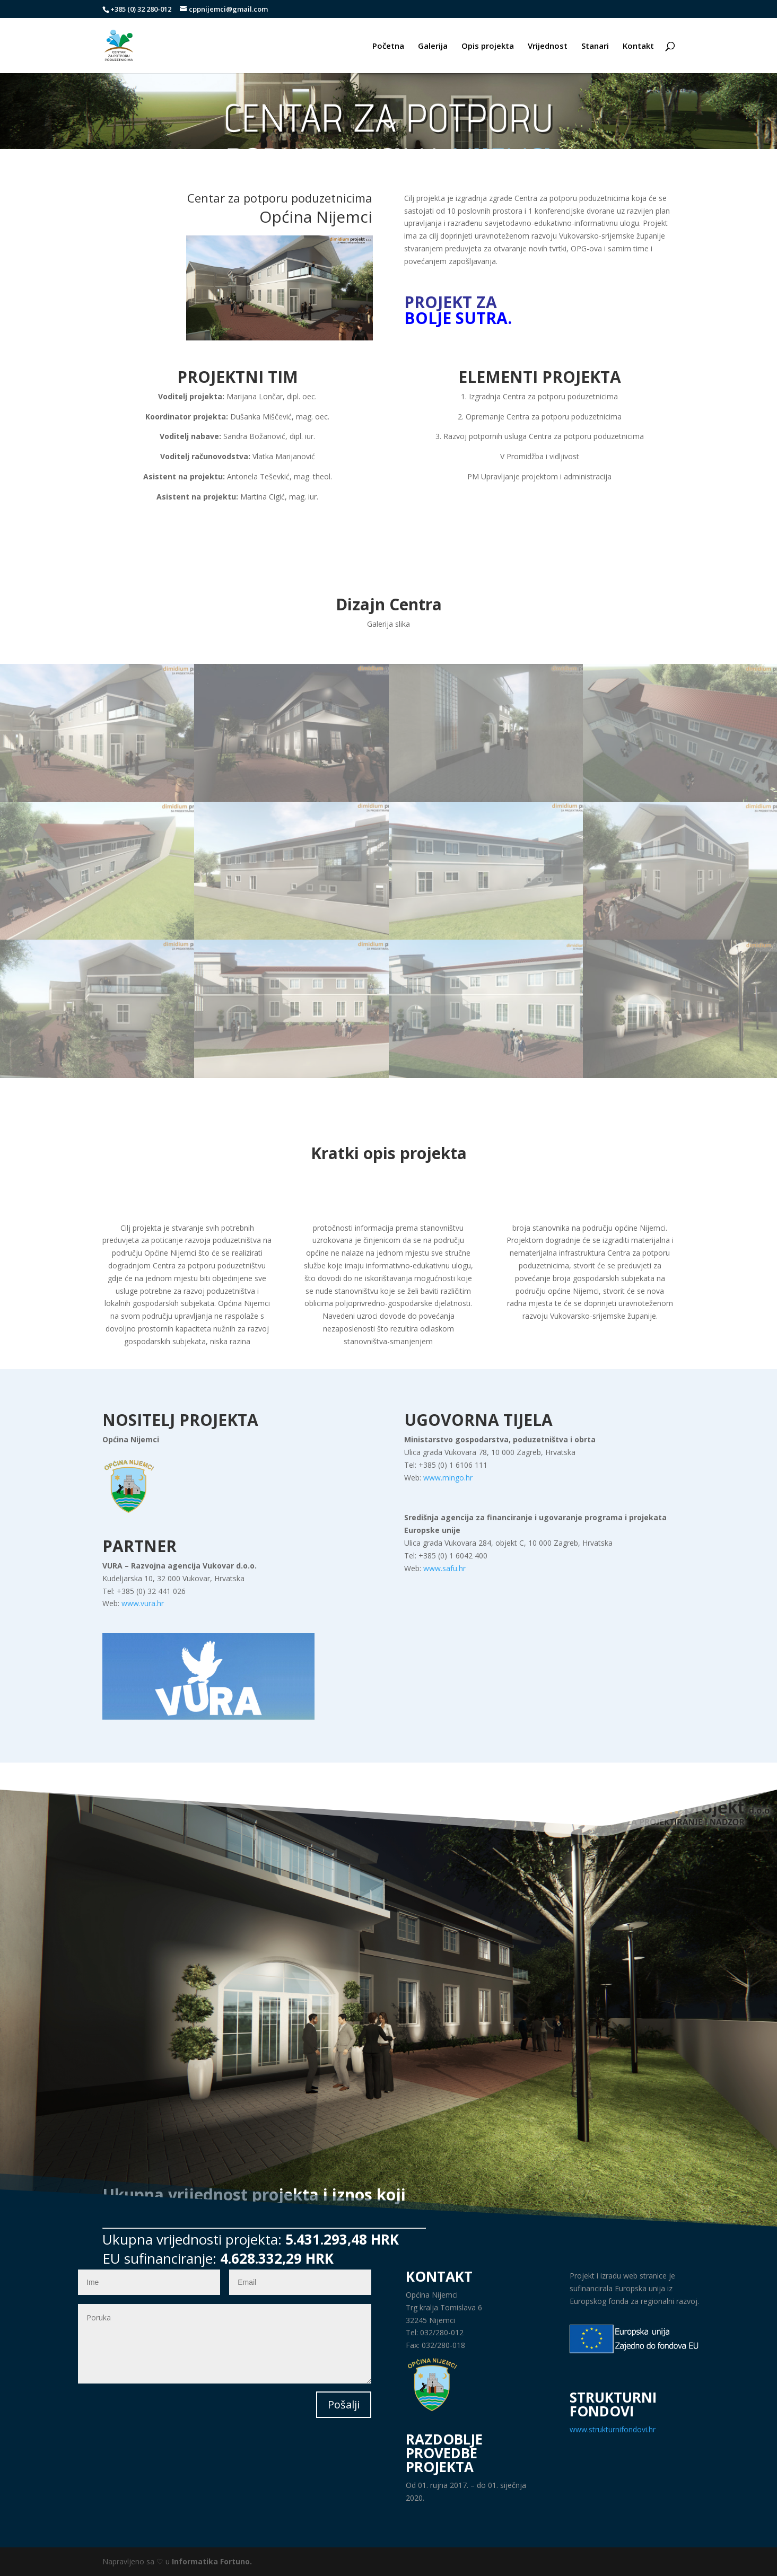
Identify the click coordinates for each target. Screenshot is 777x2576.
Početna (388, 46)
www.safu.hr (444, 1568)
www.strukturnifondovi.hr (613, 2429)
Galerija (433, 46)
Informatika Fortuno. (212, 2561)
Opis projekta (487, 46)
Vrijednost (548, 46)
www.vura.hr (142, 1603)
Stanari (595, 46)
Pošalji (344, 2404)
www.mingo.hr (448, 1478)
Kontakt (638, 46)
